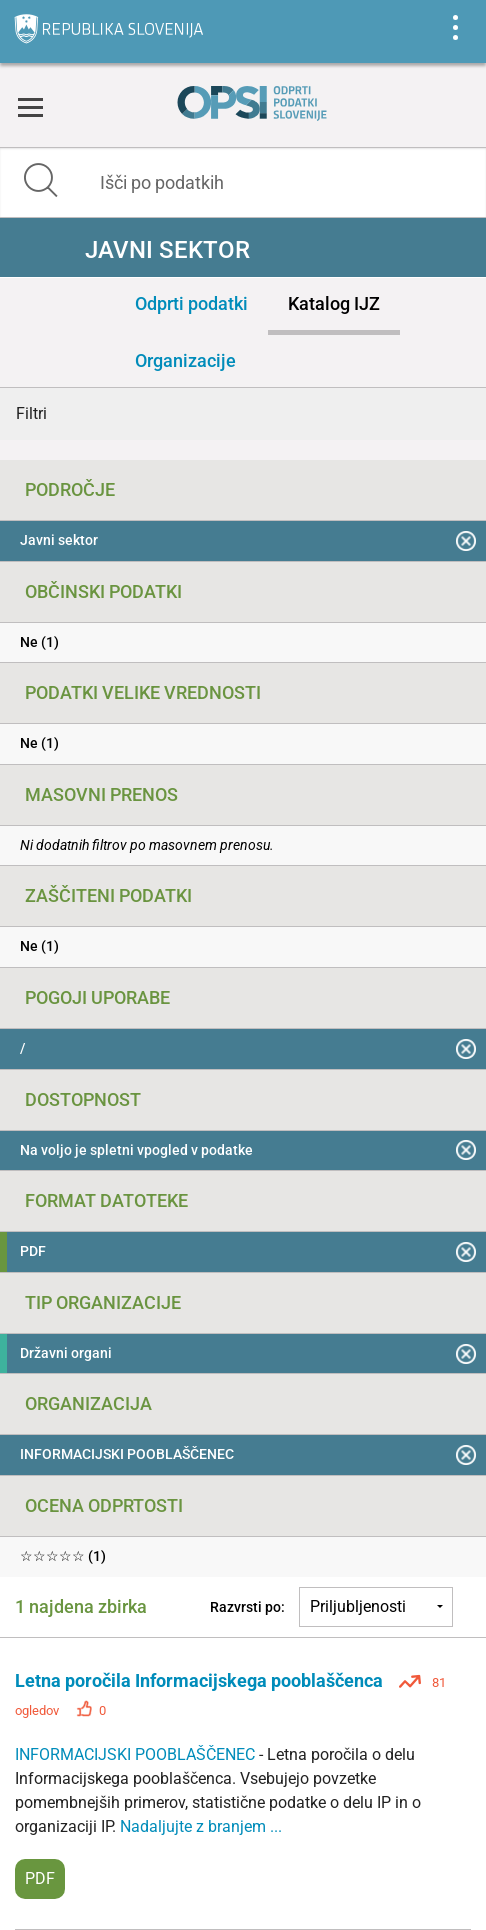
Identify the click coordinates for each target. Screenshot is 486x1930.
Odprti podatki (191, 303)
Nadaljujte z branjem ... (201, 1826)
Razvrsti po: (247, 1607)
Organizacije (185, 360)
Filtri (31, 413)
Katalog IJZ (334, 303)
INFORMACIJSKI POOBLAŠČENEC (137, 1754)
